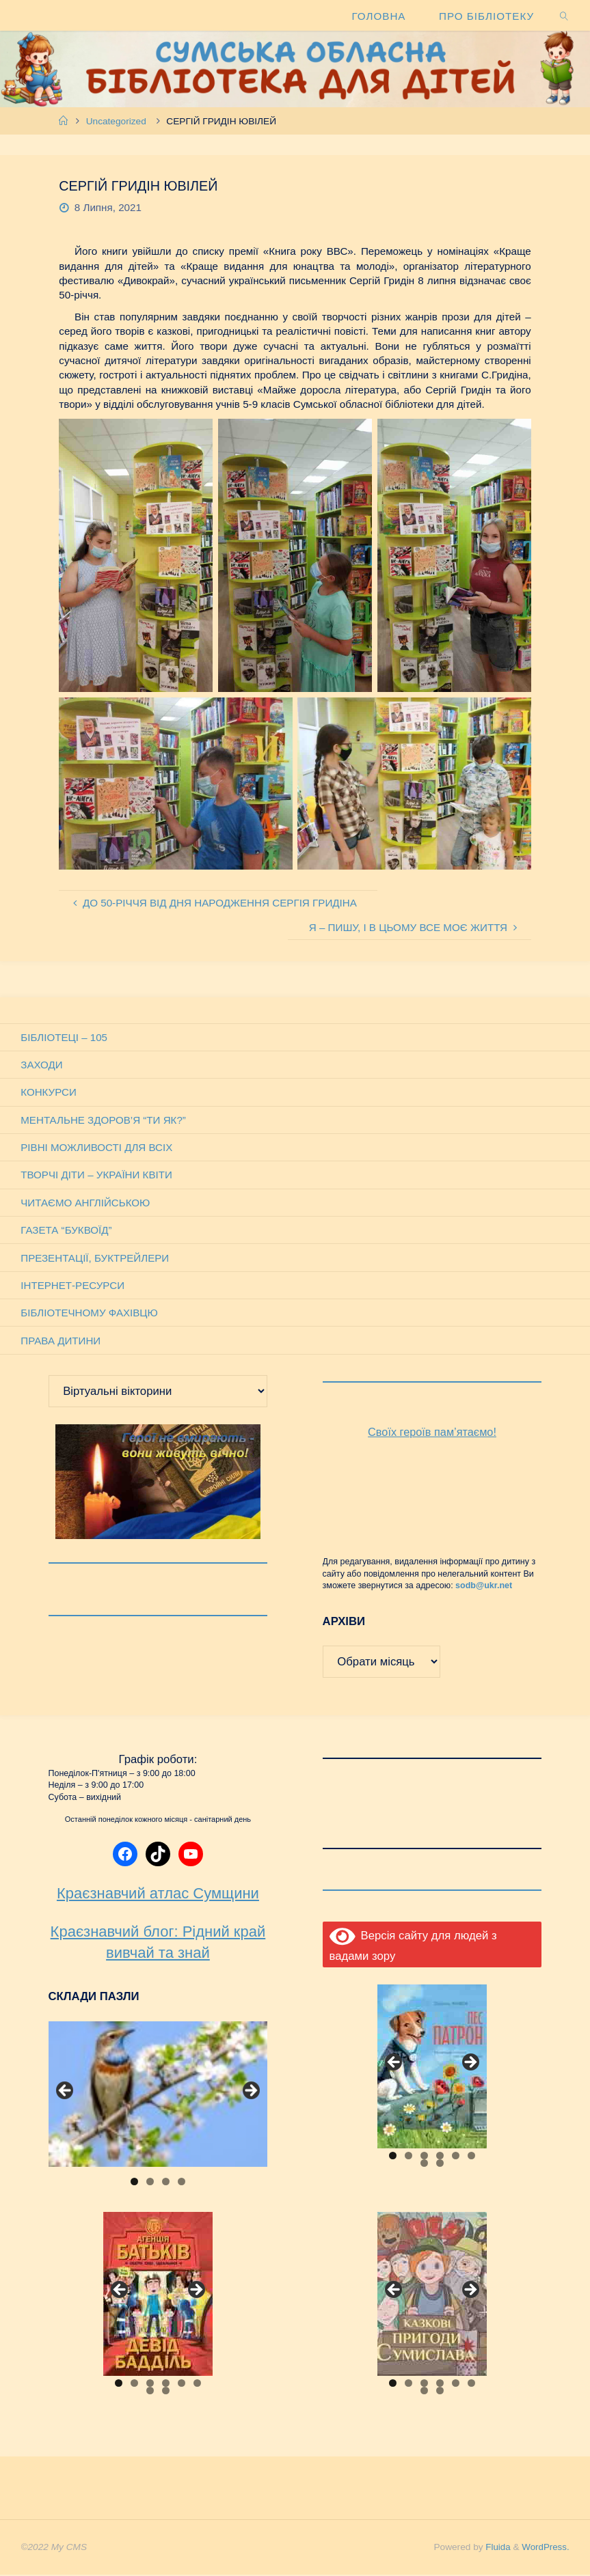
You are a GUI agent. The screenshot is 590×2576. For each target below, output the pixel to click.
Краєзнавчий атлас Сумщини (158, 1894)
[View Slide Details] (158, 2095)
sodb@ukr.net (483, 1587)
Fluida (495, 2548)
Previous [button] (65, 2091)
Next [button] (250, 2091)
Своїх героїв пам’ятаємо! (432, 1433)
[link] (564, 15)
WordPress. (544, 2548)
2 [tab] (150, 2183)
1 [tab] (134, 2183)
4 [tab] (181, 2183)
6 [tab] (471, 2157)
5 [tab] (455, 2157)
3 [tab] (166, 2183)
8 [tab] (440, 2164)
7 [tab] (424, 2164)
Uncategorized (116, 121)
